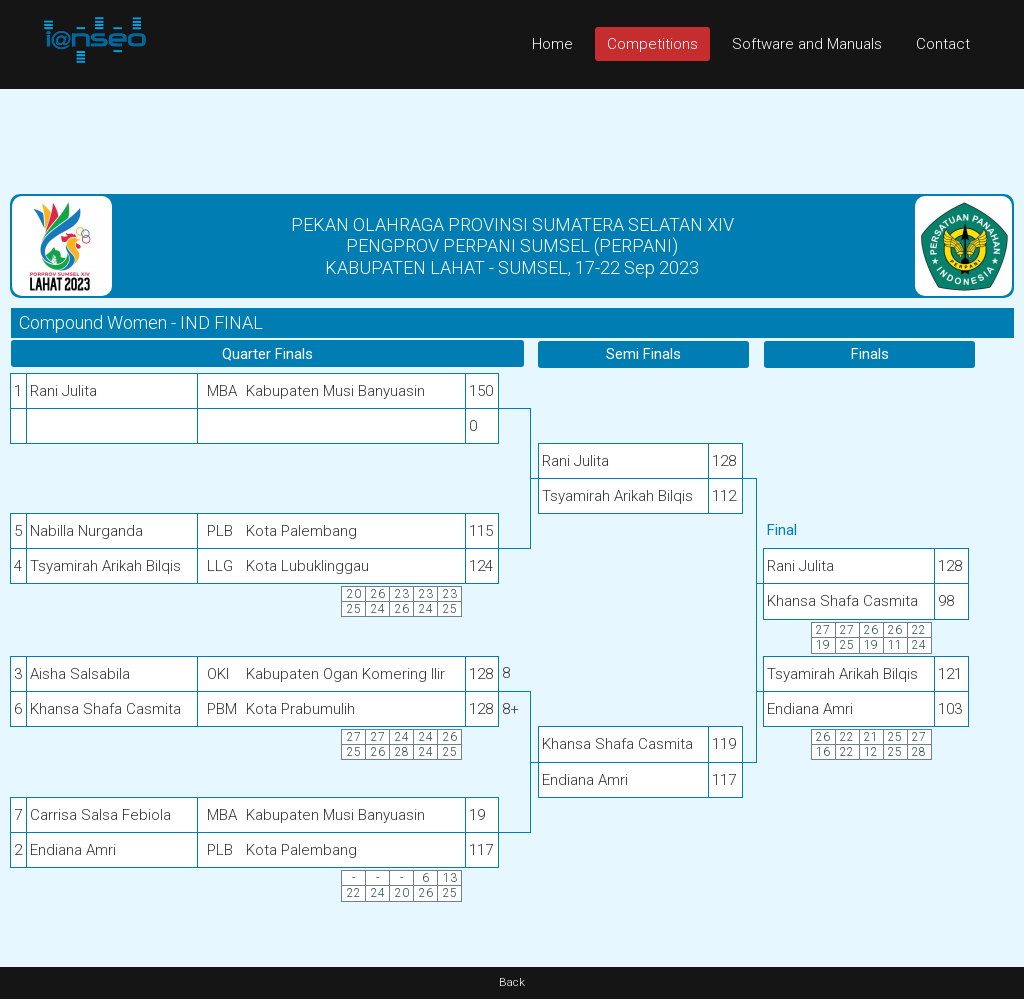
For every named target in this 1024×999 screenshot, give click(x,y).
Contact (943, 44)
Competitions (652, 44)
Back (512, 982)
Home (552, 44)
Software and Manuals (807, 44)
